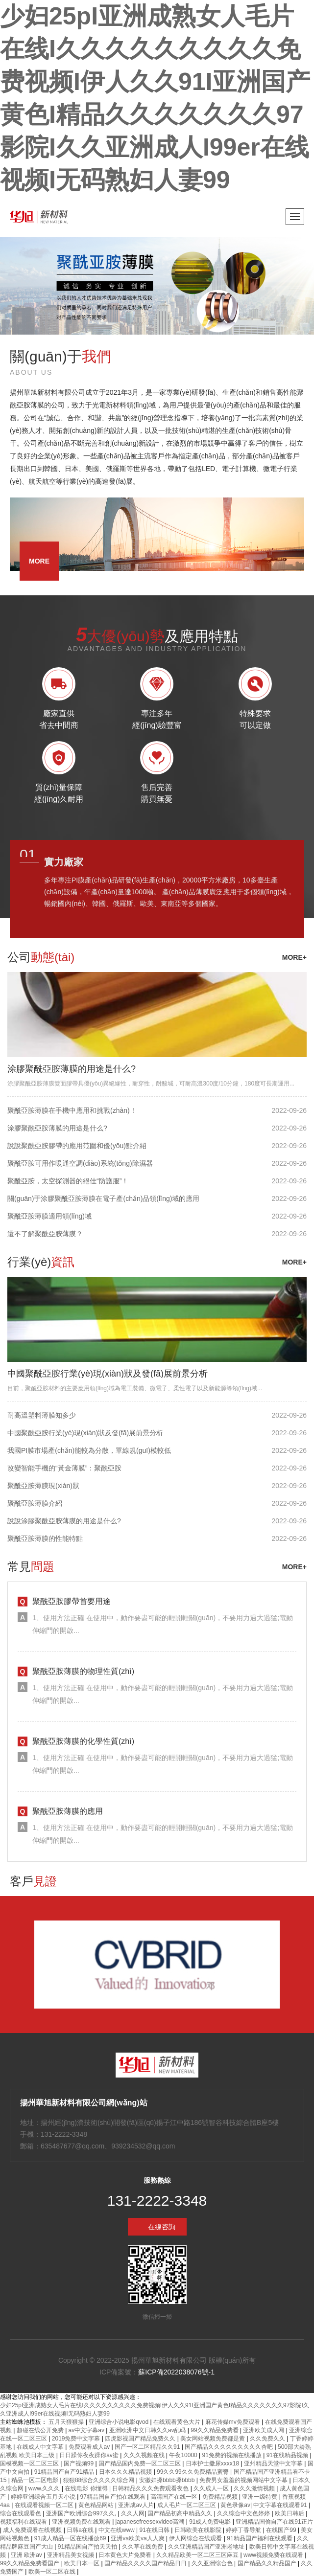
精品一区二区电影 (35, 2480)
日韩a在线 (81, 2530)
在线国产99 (282, 2530)
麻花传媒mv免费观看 (233, 2421)
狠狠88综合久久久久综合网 (99, 2480)
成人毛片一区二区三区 (187, 2505)
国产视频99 (80, 2463)
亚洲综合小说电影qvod (119, 2421)
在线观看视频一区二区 (45, 2505)
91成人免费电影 (211, 2521)
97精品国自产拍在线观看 (113, 2496)
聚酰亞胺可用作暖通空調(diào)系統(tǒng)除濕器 (80, 1163)
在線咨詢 (161, 2227)
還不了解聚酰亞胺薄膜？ (45, 1234)
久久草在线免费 (143, 2546)
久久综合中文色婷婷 (244, 2513)
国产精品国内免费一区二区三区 (140, 2463)
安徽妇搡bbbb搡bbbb (167, 2480)
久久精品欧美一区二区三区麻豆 (198, 2555)
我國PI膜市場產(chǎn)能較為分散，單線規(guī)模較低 (89, 1450)
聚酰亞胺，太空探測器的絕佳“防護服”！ (67, 1181)
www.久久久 (45, 2488)
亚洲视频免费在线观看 (82, 2521)
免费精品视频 (220, 2496)
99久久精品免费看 (215, 2430)
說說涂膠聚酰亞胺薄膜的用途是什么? (64, 1521)
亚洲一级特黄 (260, 2496)
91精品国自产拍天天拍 (88, 2546)
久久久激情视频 (255, 2488)
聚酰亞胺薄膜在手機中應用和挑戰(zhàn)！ (72, 1110)
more (39, 561)
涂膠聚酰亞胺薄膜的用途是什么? (71, 1069)
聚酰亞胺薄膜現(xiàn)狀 (43, 1486)
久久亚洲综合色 (213, 2563)
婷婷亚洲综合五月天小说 (44, 2496)
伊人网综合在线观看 (196, 2538)
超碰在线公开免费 (41, 2430)
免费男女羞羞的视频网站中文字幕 (244, 2480)
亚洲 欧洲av (27, 2555)
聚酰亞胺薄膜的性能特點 (45, 1538)
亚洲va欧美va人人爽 (138, 2538)
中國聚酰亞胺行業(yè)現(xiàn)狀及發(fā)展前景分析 (107, 1373)
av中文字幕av (87, 2430)
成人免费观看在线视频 (33, 2530)
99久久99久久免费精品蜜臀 (193, 2471)
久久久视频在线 (144, 2455)
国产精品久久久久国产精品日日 (146, 2563)
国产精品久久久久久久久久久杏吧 (229, 2446)
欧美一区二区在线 (52, 2571)
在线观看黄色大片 (177, 2421)
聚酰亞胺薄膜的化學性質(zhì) (83, 1741)
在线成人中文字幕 (41, 2446)
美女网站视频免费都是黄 (213, 2438)
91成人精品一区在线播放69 (71, 2538)
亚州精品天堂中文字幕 (274, 2463)
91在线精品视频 (288, 2455)
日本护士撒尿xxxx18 (213, 2463)
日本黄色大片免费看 (125, 2555)
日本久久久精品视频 (126, 2471)
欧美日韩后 (290, 2513)
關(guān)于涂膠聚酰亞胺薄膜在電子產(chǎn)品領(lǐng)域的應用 (103, 1198)
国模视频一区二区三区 (30, 2463)
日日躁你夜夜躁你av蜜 (89, 2455)
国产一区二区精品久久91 (148, 2446)
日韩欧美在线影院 (198, 2530)
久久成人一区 (211, 2488)
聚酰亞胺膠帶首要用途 (71, 1601)
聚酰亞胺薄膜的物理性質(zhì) (83, 1671)
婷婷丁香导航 (244, 2530)
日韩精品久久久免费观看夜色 (151, 2488)
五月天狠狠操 (66, 2421)
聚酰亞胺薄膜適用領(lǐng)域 (49, 1216)
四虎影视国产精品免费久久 (141, 2438)
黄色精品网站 (96, 2505)
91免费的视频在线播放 (233, 2455)
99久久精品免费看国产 (30, 2563)
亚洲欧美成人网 (264, 2430)
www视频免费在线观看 (274, 2555)
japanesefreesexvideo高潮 (151, 2521)
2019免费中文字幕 (77, 2438)
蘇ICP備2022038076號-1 (176, 2372)
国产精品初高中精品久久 (180, 2513)
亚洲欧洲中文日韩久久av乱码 (148, 2430)
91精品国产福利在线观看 (260, 2538)
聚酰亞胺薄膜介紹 (34, 1503)
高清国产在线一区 (174, 2496)
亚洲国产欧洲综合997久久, (82, 2513)
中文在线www (117, 2530)
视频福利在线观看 (24, 2521)
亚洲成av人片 (136, 2505)
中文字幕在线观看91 (281, 2505)
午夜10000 (184, 2455)
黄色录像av (235, 2505)
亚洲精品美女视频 (71, 2555)
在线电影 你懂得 (87, 2488)
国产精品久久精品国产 (268, 2563)
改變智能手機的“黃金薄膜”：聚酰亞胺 (64, 1468)
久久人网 (133, 2513)
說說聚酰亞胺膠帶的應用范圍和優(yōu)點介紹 (76, 1146)
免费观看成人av (90, 2446)
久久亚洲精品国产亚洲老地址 (207, 2546)
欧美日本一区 (82, 2563)
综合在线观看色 (21, 2513)
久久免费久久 (268, 2438)
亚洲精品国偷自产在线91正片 (274, 2521)
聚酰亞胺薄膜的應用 (67, 1811)
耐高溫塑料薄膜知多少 (41, 1415)
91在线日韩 (155, 2530)
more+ (294, 957)
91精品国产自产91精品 (65, 2471)
